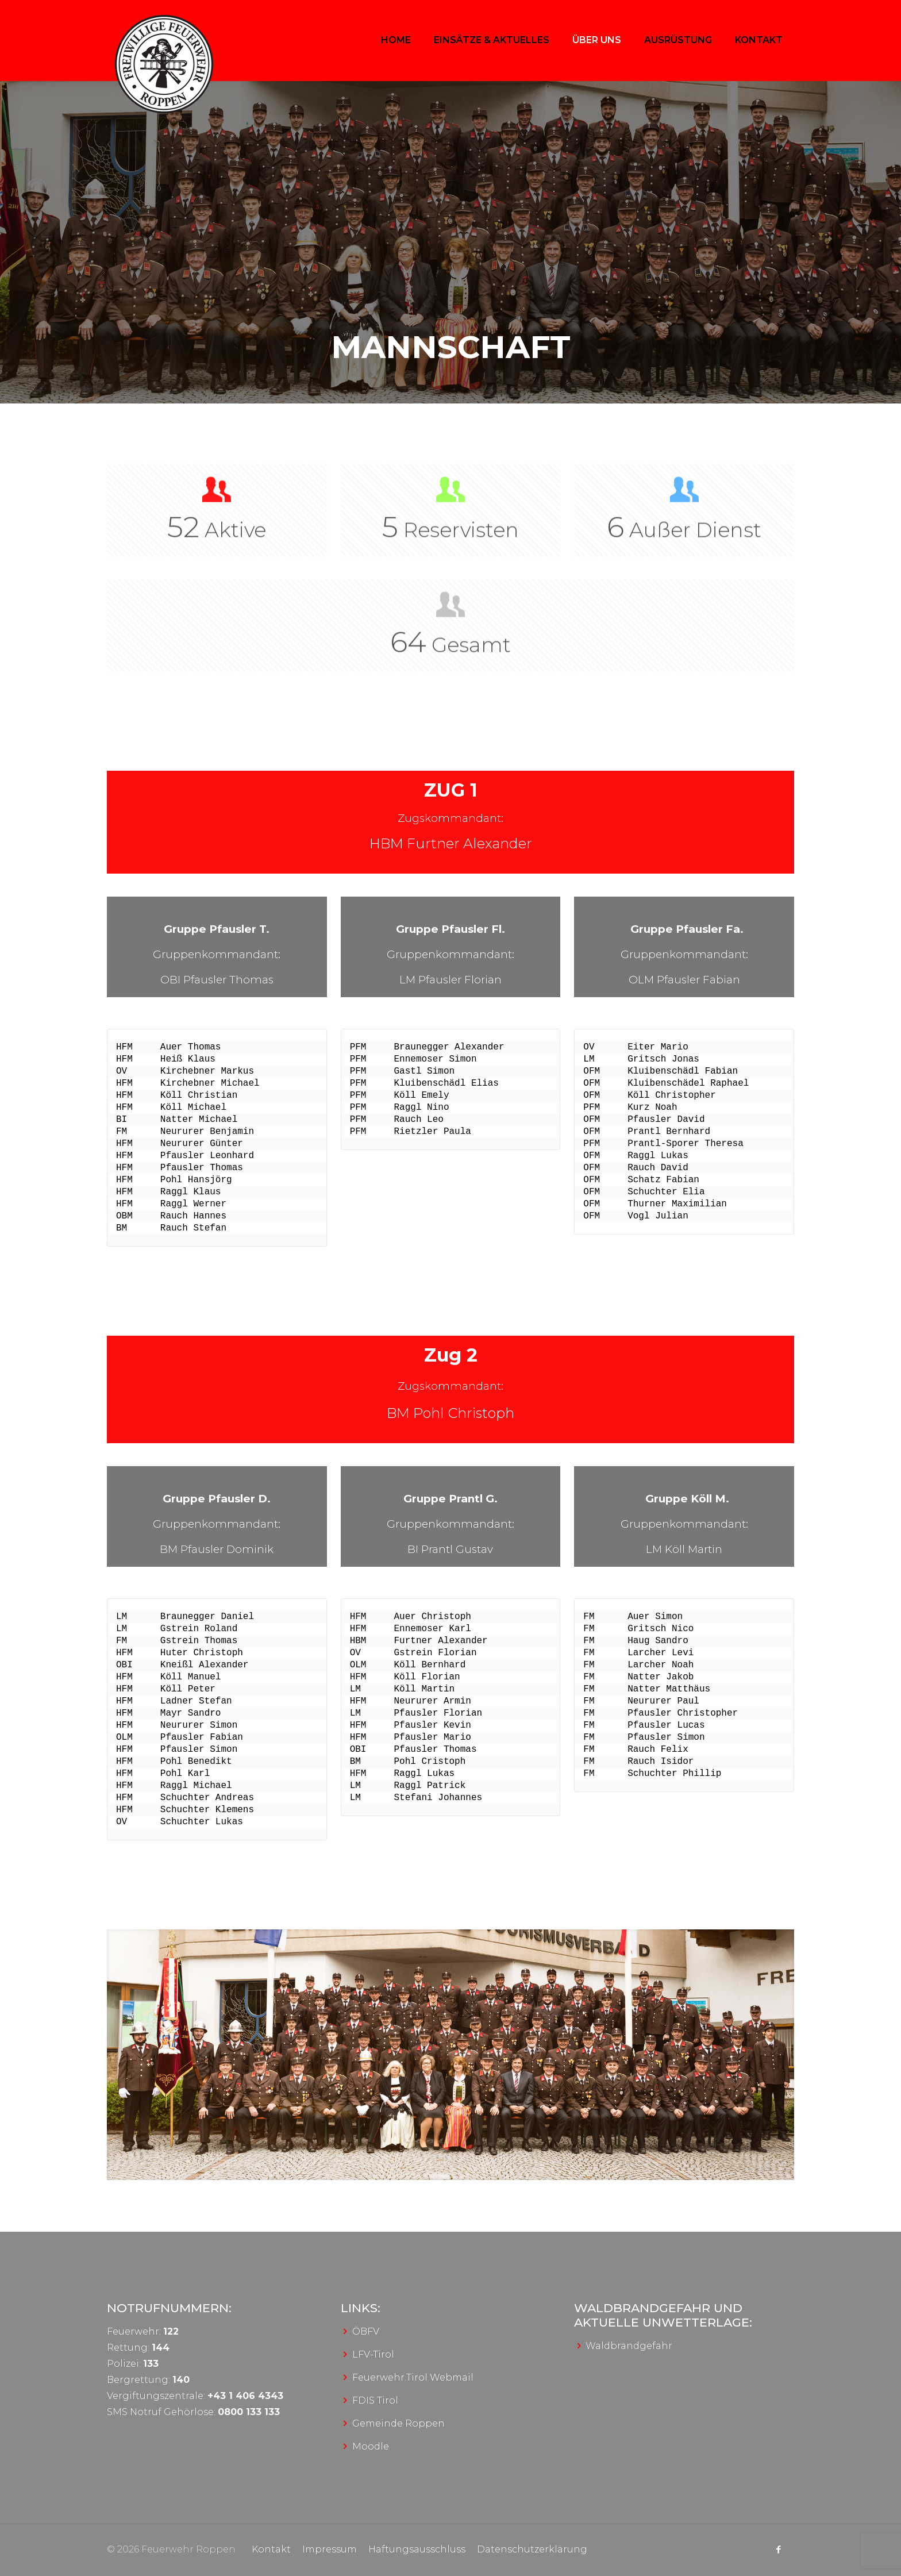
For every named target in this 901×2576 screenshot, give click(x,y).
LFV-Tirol (373, 2354)
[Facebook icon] (778, 2549)
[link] (450, 2054)
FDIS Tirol (375, 2400)
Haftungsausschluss (416, 2549)
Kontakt (271, 2549)
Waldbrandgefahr (629, 2345)
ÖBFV (365, 2331)
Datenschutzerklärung (532, 2549)
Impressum (329, 2549)
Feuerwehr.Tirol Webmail (412, 2377)
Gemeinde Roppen (398, 2423)
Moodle (370, 2446)
